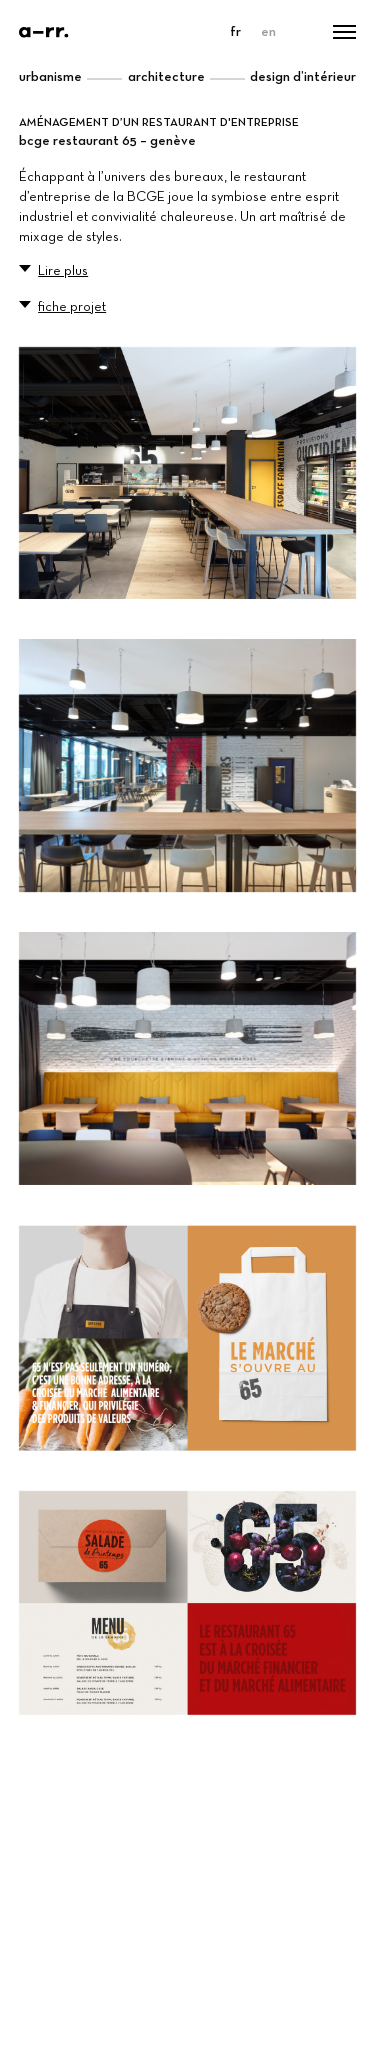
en (268, 32)
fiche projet (72, 307)
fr (235, 32)
